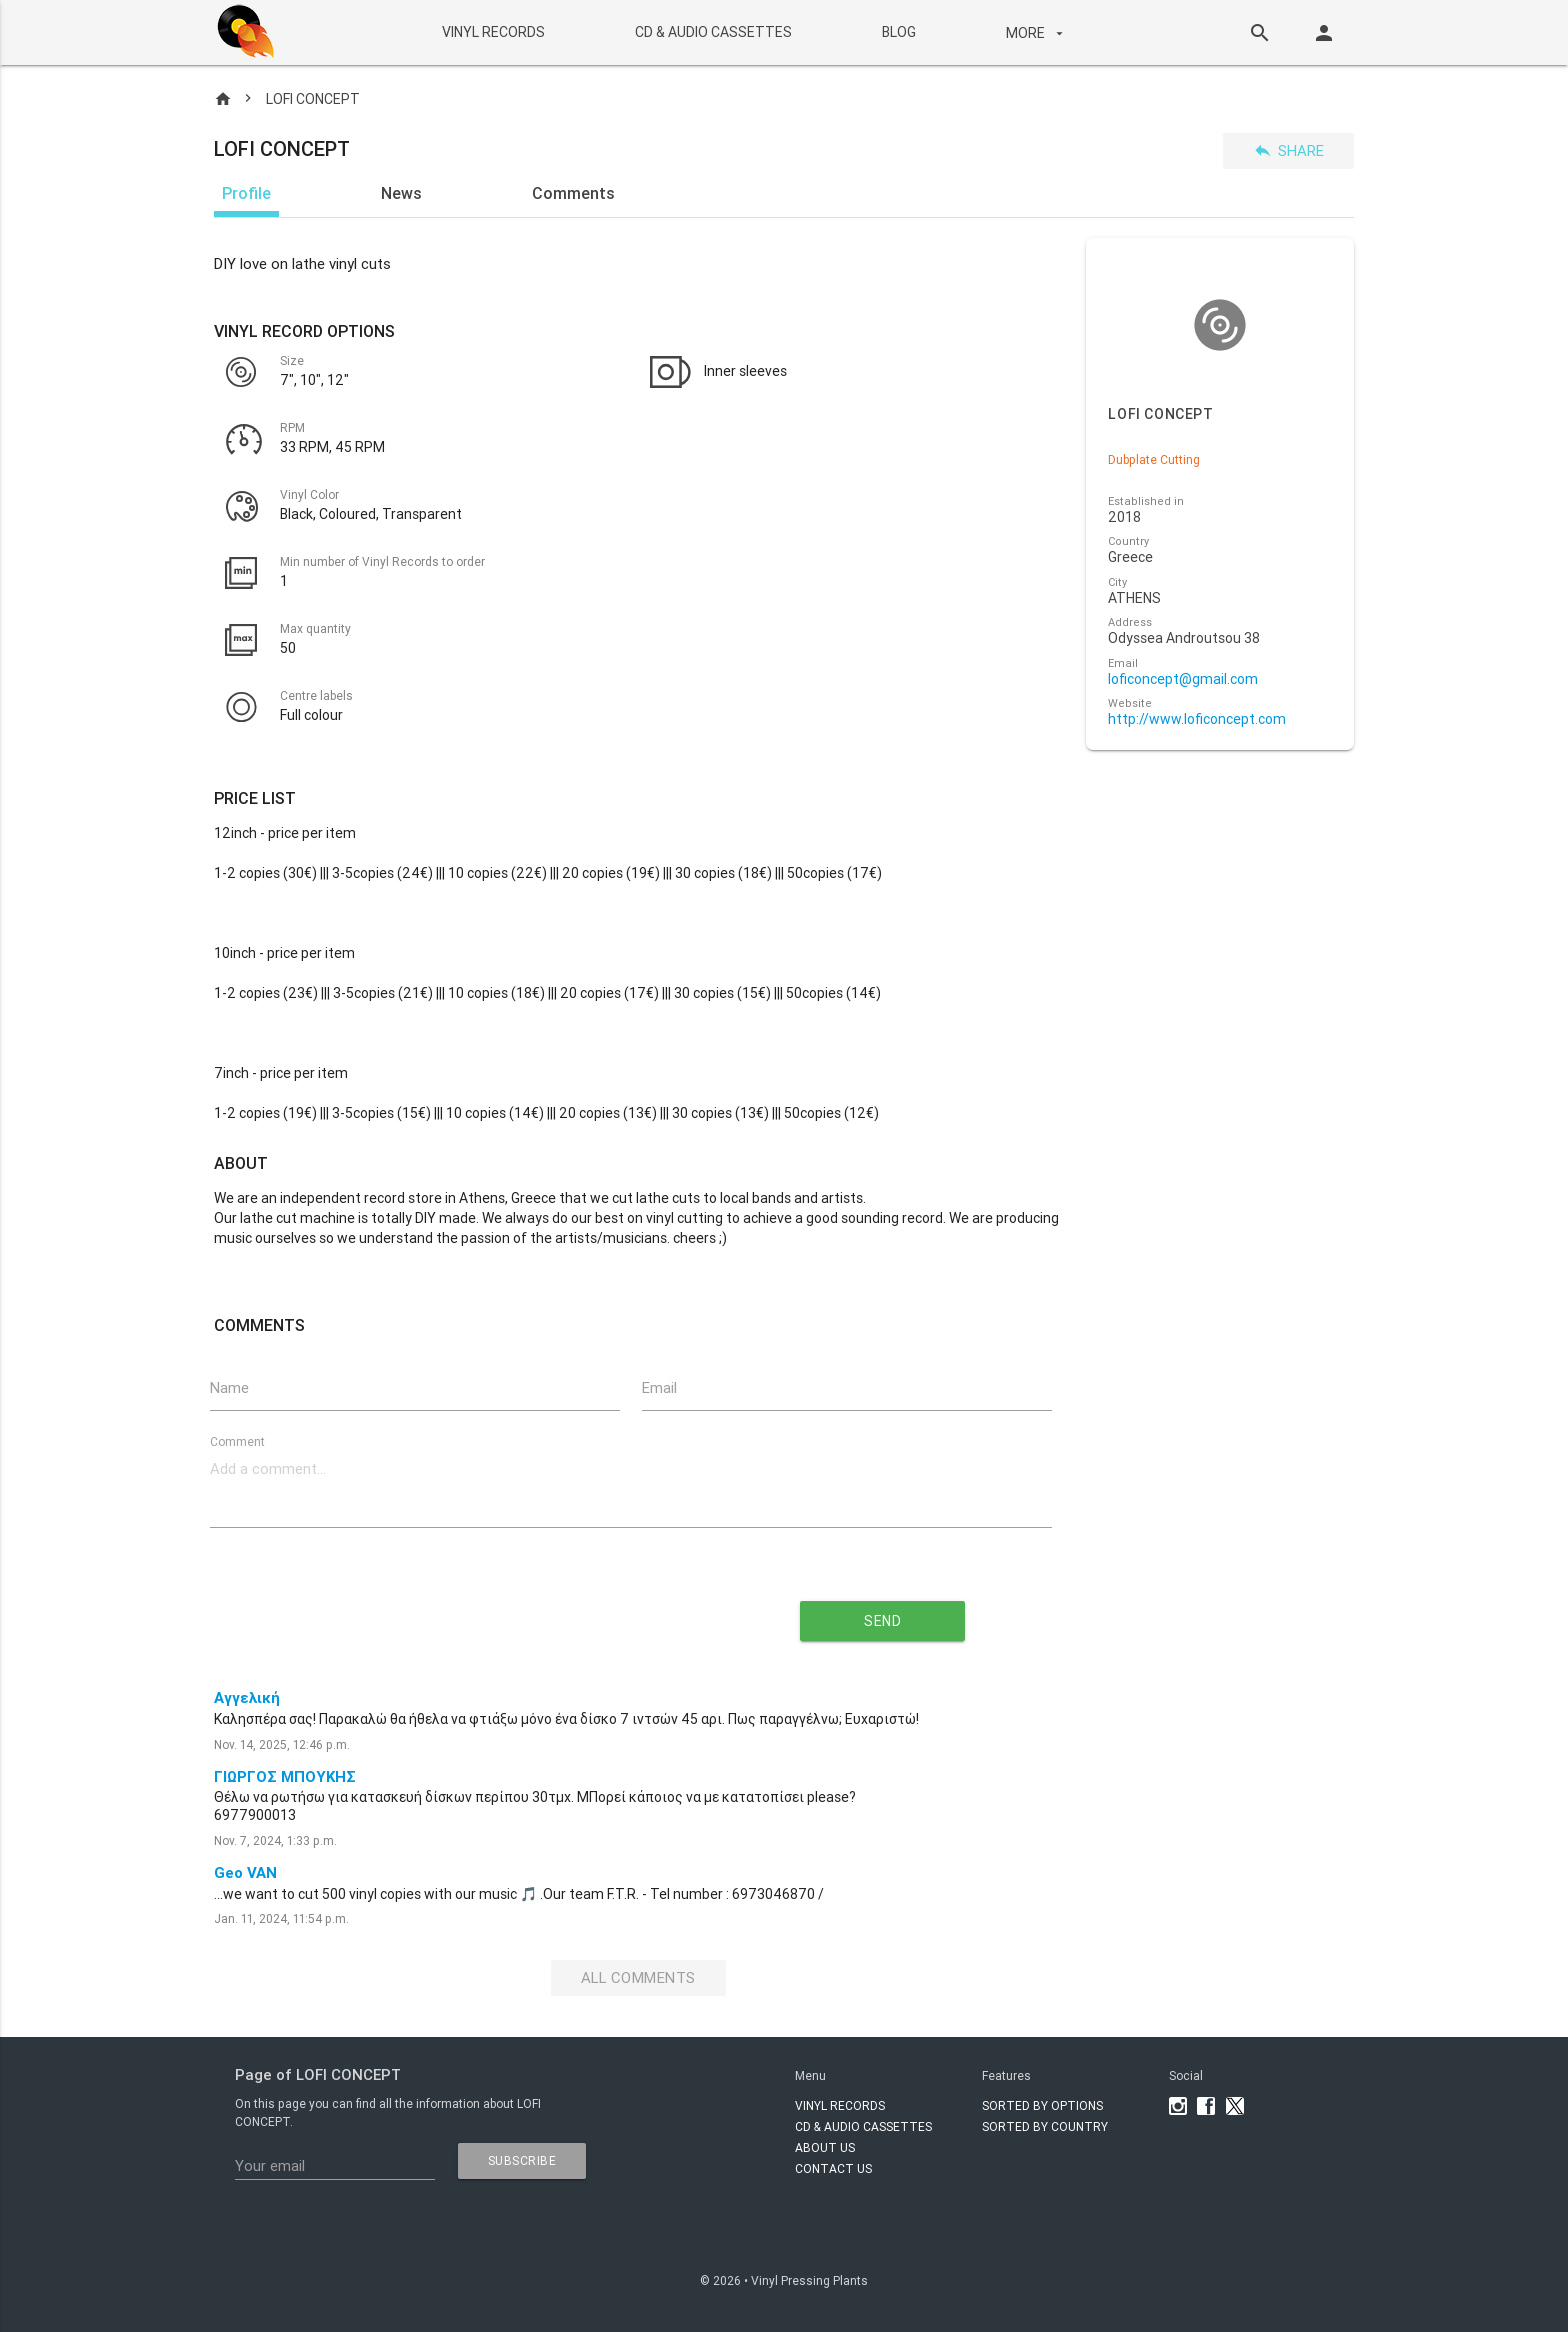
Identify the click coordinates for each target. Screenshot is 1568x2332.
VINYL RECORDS (492, 32)
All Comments (638, 1978)
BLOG (898, 32)
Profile (246, 193)
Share (1288, 150)
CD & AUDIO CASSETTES (712, 32)
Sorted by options (1042, 2105)
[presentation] (450, 1614)
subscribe (522, 2160)
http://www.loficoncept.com (1197, 719)
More (1036, 33)
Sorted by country (1045, 2126)
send (882, 1621)
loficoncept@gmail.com (1183, 679)
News (401, 193)
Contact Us (833, 2168)
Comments (573, 193)
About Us (825, 2147)
